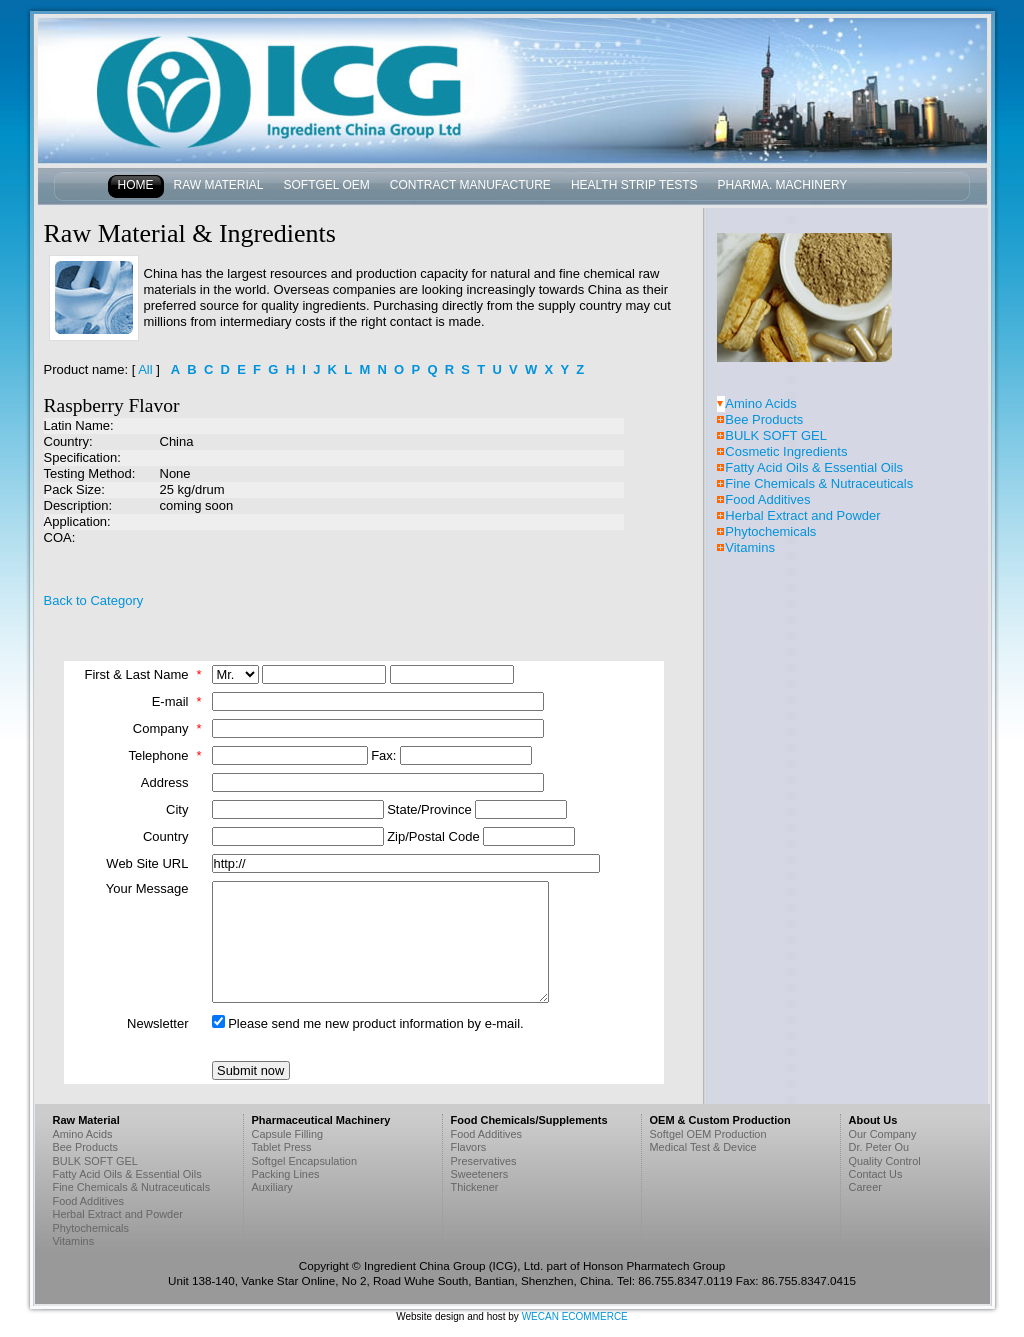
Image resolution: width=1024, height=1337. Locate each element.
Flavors (469, 1147)
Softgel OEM (327, 185)
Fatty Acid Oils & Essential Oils (814, 467)
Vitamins (750, 547)
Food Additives (767, 499)
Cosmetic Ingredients (786, 451)
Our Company (883, 1134)
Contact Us (876, 1174)
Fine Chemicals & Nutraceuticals (819, 483)
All (145, 369)
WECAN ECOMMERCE (575, 1316)
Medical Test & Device (703, 1147)
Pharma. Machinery (783, 185)
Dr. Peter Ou (879, 1147)
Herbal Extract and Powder (802, 515)
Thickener (475, 1187)
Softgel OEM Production (708, 1134)
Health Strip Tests (634, 185)
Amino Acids (761, 403)
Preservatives (484, 1161)
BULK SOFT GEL (776, 435)
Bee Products (764, 419)
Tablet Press (282, 1147)
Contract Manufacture (470, 185)
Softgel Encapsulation (305, 1161)
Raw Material (219, 185)
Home (136, 185)
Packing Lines (286, 1174)
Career (865, 1187)
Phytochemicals (770, 531)
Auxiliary (272, 1187)
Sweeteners (480, 1174)
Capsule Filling (288, 1134)
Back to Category (94, 600)
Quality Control (885, 1161)
